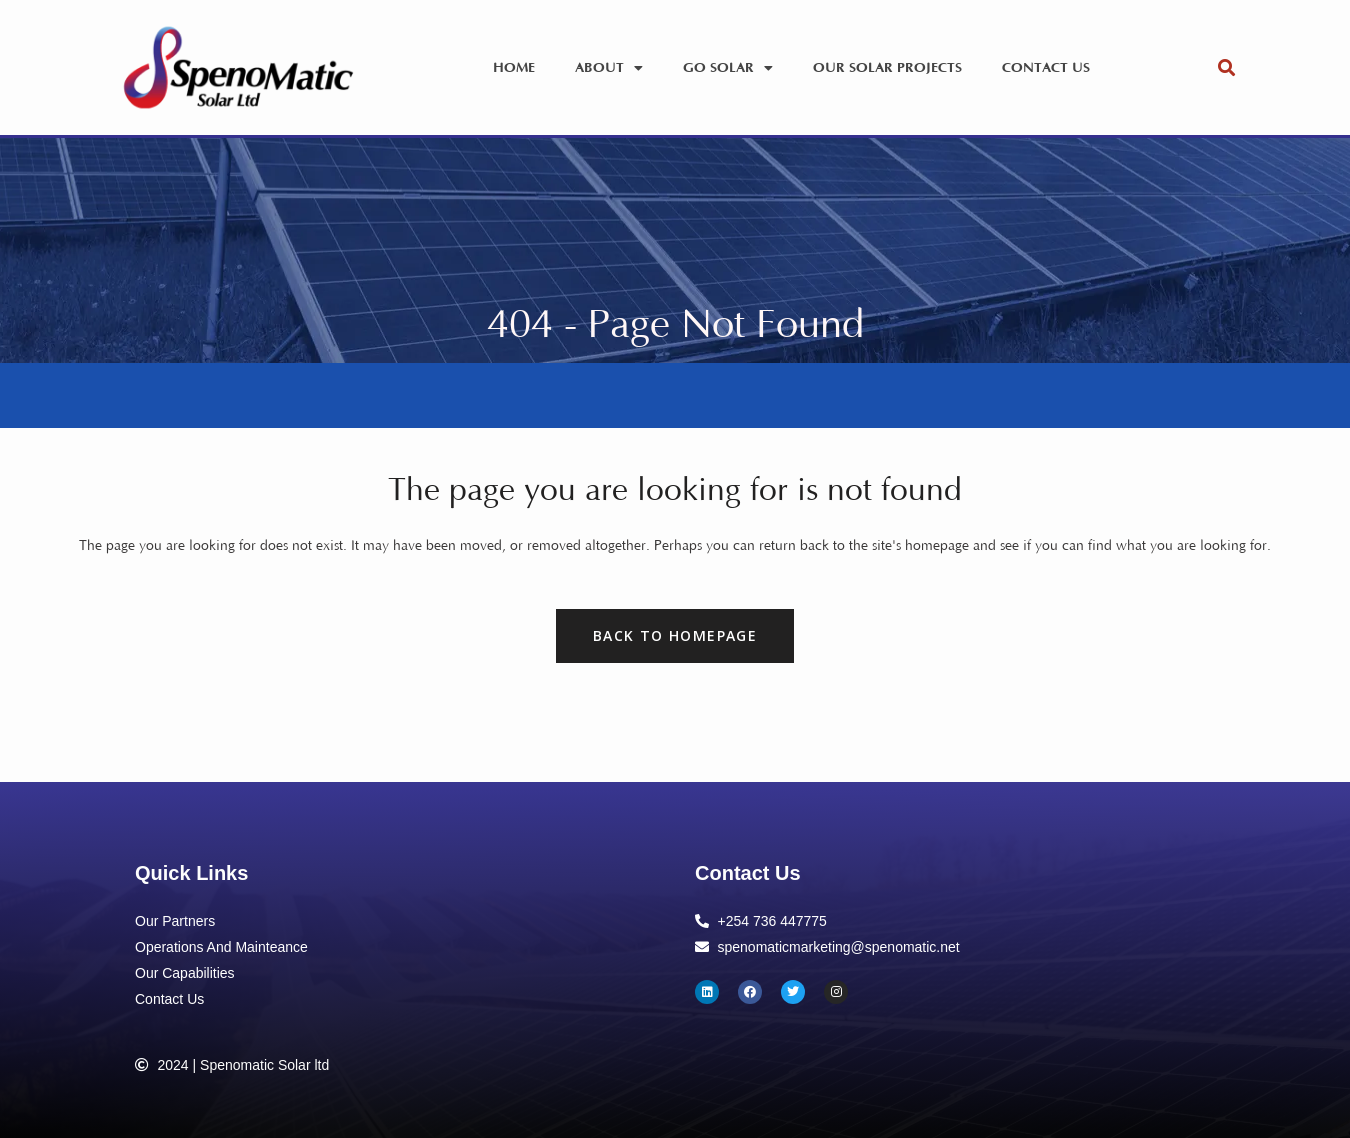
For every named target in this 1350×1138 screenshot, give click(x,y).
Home (514, 68)
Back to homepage (675, 635)
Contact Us (1046, 68)
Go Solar (728, 68)
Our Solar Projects (887, 68)
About (609, 68)
